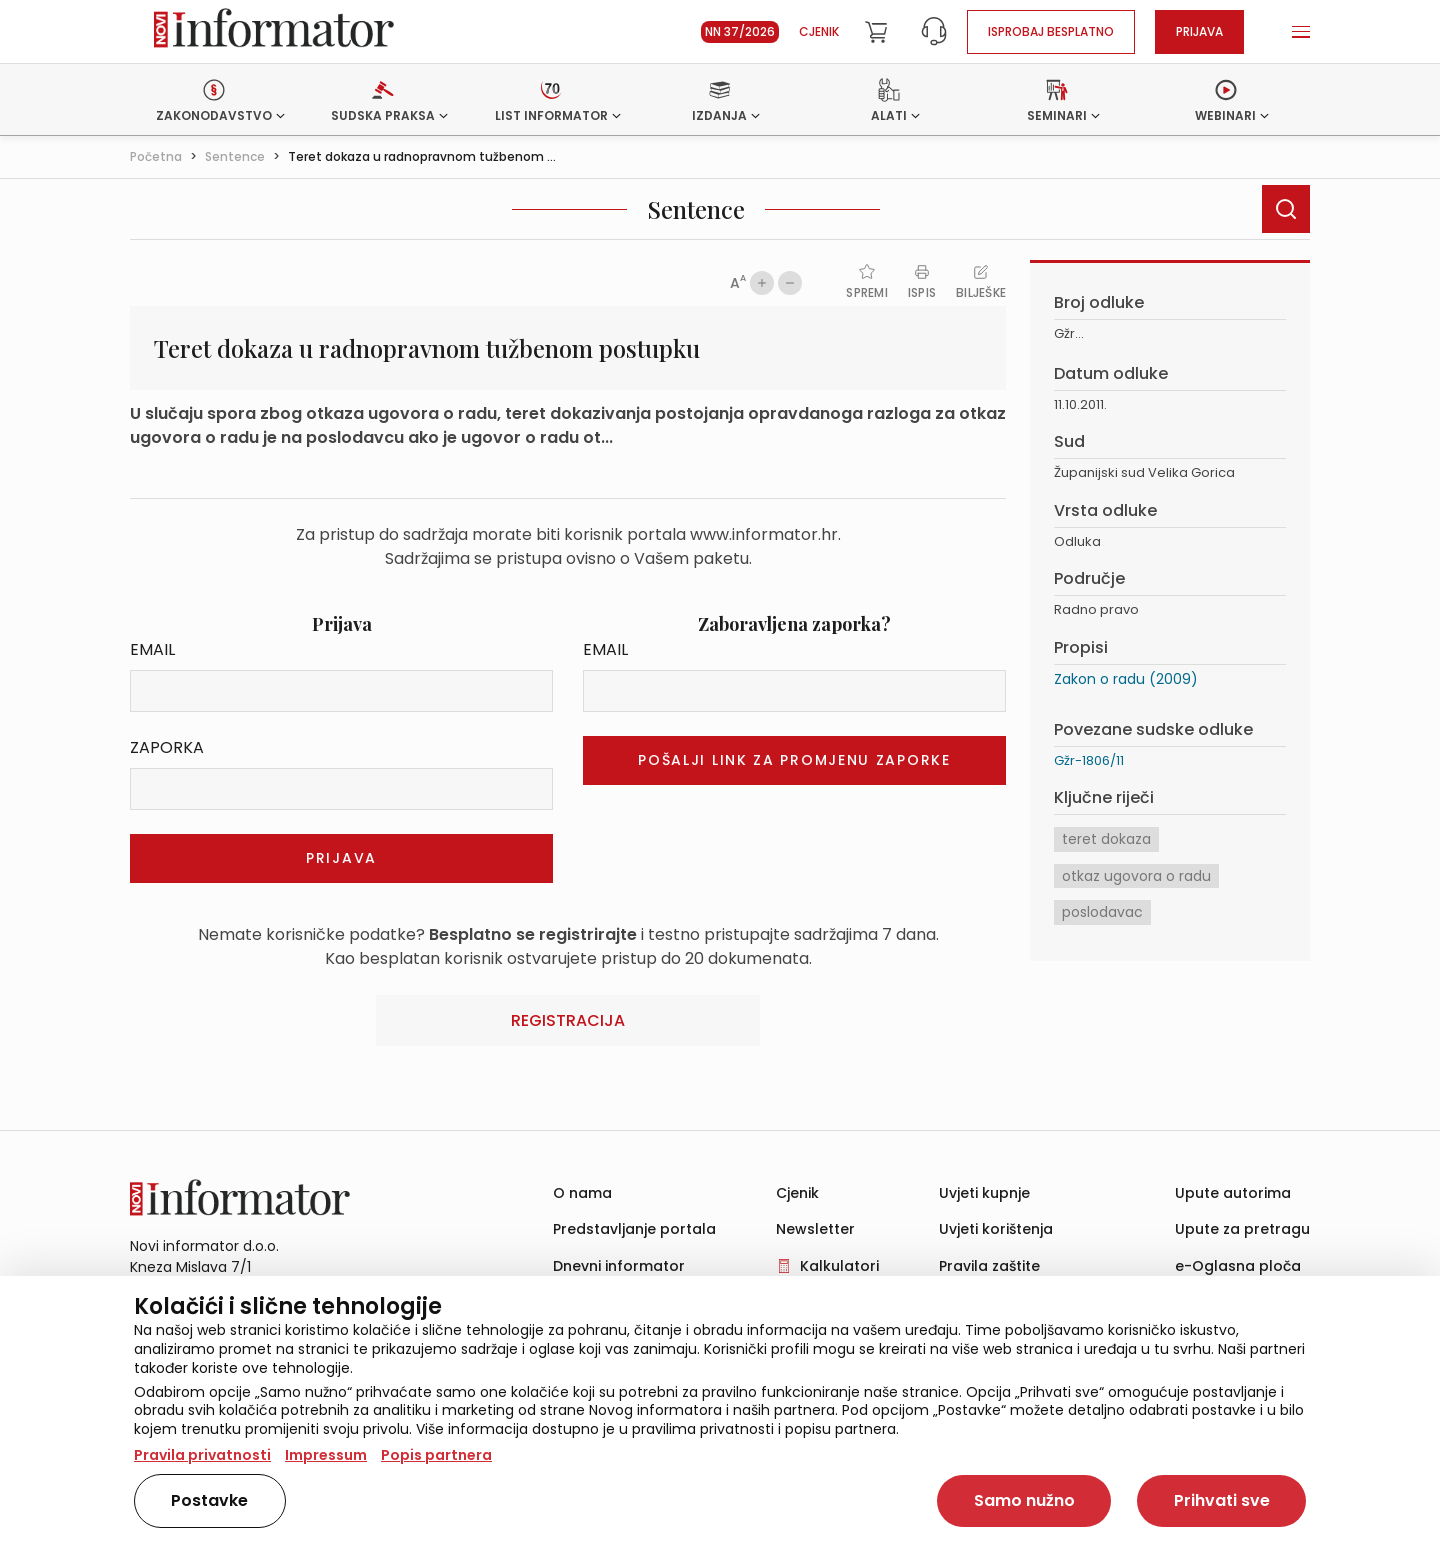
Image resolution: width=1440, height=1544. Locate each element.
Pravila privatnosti (202, 1455)
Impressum (326, 1455)
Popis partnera (436, 1455)
